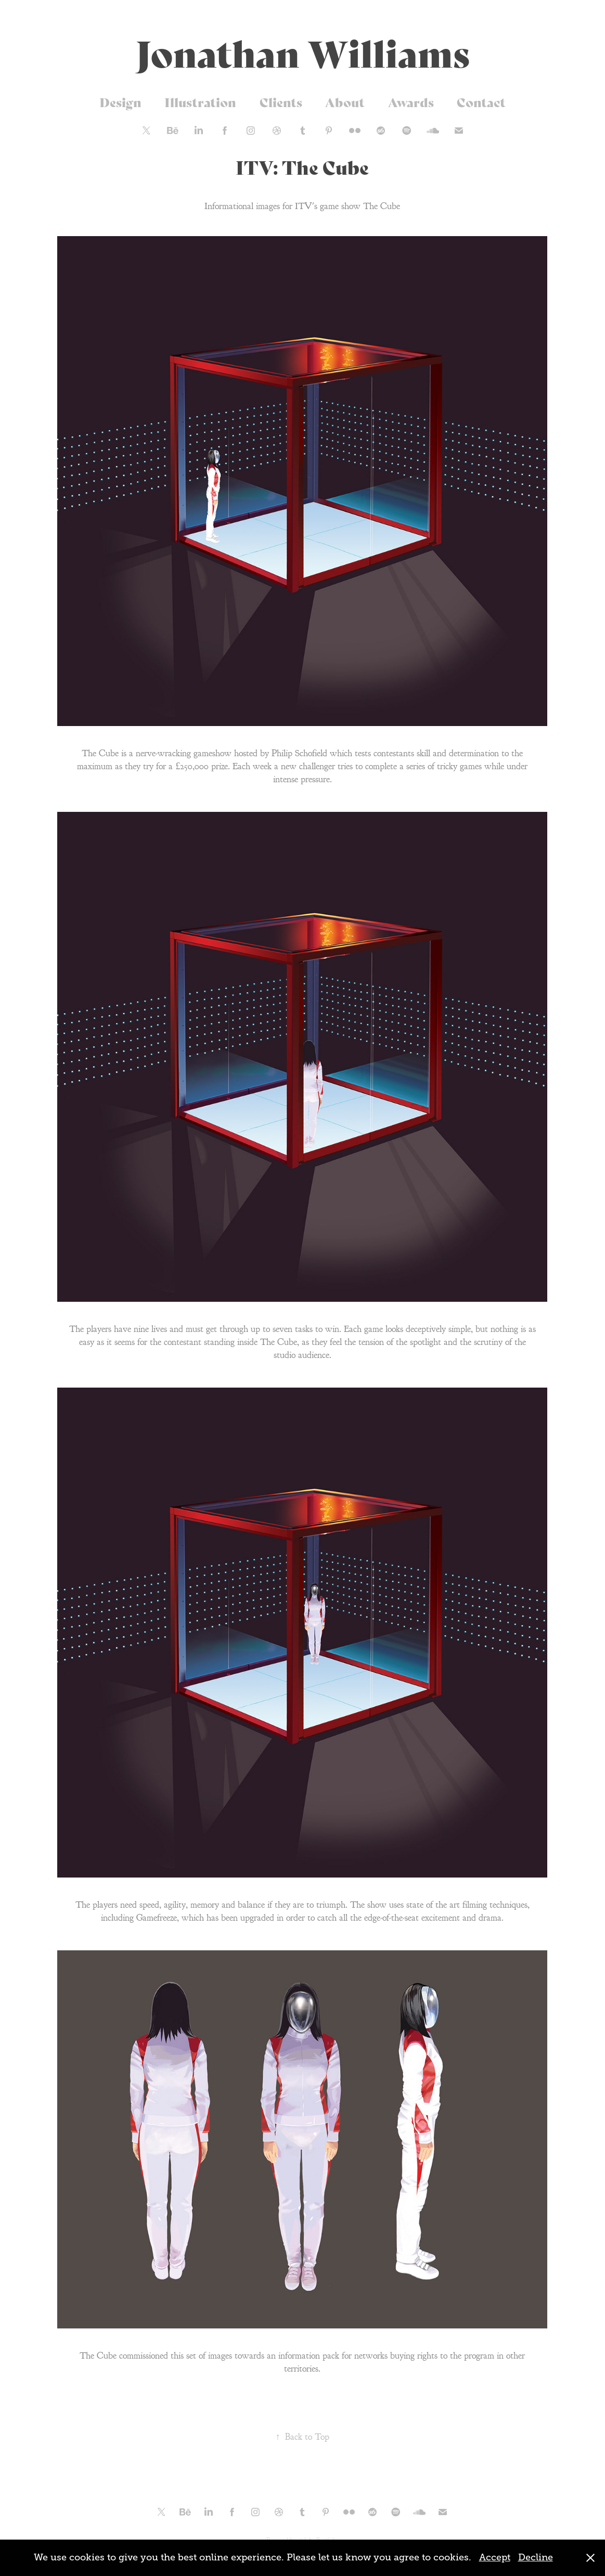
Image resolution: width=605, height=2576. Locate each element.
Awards (411, 102)
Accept (494, 2557)
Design (120, 102)
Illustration (200, 102)
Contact (481, 102)
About (345, 102)
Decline (535, 2557)
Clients (281, 102)
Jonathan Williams (303, 51)
